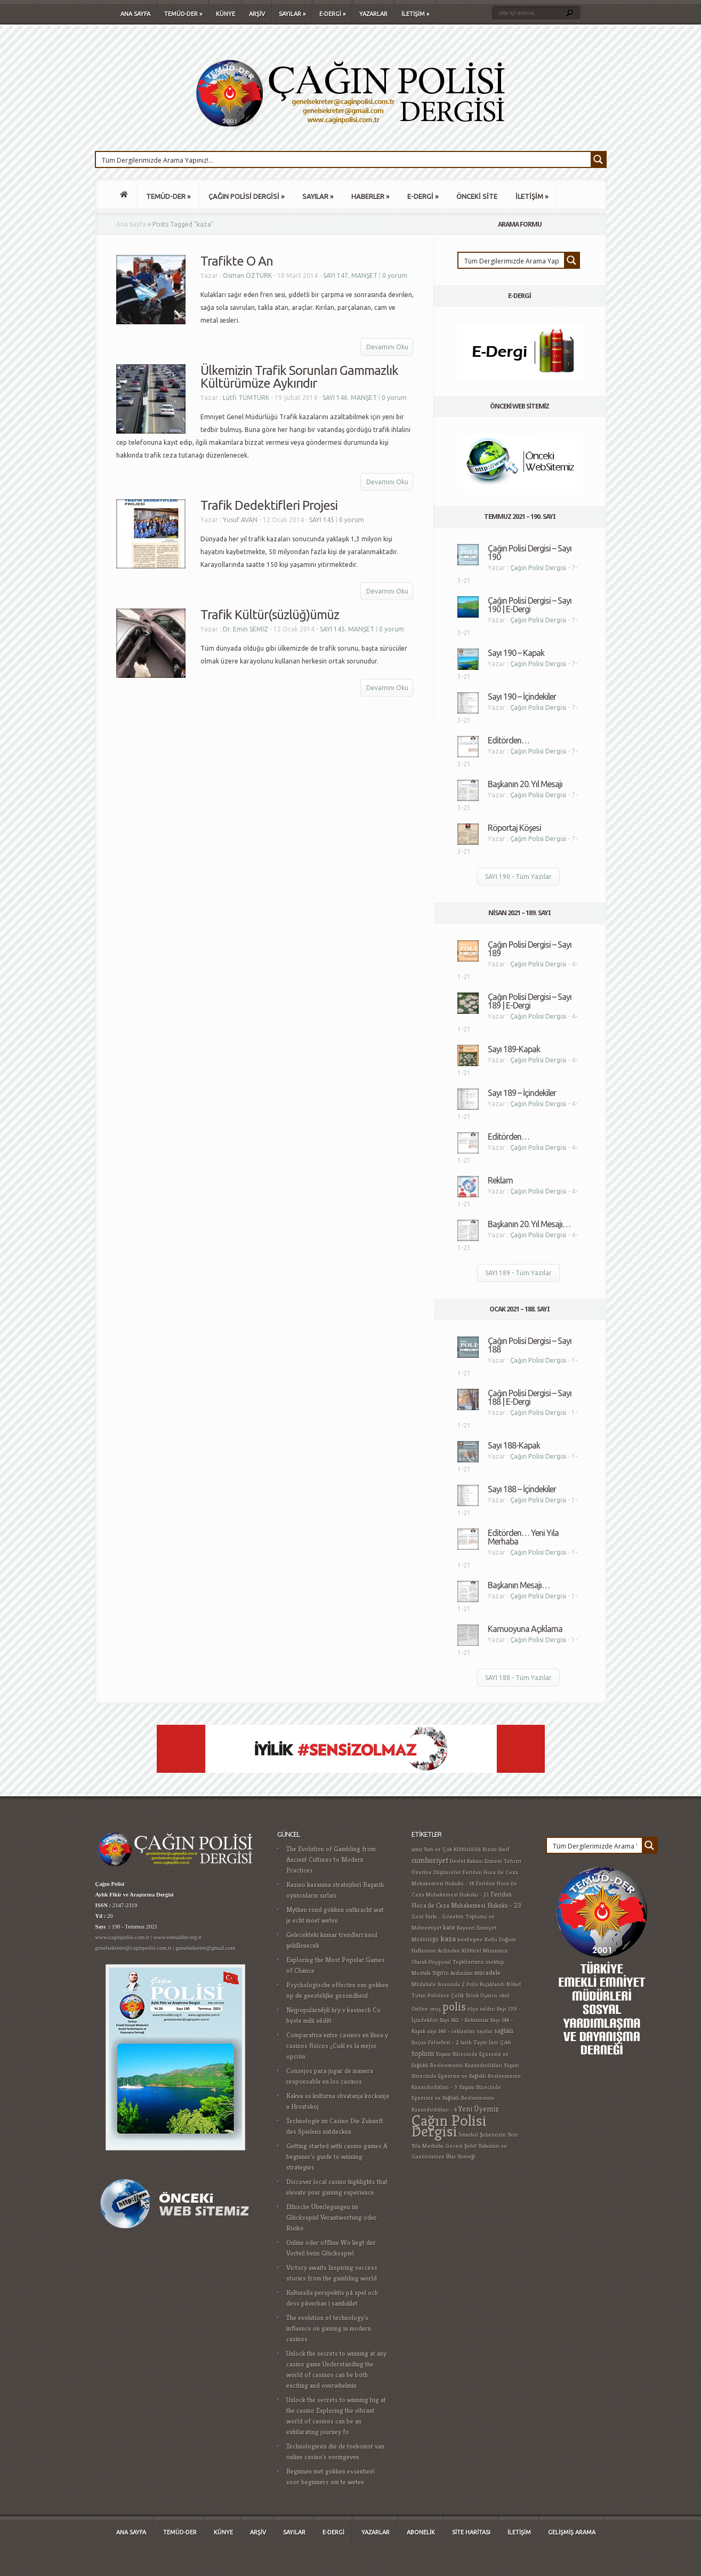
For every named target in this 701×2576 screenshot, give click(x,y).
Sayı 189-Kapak (514, 1049)
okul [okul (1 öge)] (504, 1995)
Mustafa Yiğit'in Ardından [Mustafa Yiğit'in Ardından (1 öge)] (442, 1973)
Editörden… (508, 740)
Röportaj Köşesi (514, 828)
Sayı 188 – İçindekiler (522, 1489)
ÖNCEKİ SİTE (476, 196)
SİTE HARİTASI (471, 2532)
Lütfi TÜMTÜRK (246, 397)
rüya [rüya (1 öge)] (473, 2008)
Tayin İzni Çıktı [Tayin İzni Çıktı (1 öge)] (492, 2042)
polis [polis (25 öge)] (454, 2006)
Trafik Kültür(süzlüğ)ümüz (269, 614)
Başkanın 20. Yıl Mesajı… (529, 1224)
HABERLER (370, 196)
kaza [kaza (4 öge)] (448, 1938)
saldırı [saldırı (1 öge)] (487, 2008)
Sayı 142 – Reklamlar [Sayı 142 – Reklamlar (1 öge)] (464, 2020)
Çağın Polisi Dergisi (538, 567)
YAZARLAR (373, 14)
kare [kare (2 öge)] (449, 1927)
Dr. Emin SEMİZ (245, 629)
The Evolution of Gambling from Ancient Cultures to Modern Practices (331, 1859)
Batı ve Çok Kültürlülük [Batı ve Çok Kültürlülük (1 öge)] (452, 1849)
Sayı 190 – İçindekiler (522, 696)
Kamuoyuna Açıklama (525, 1629)
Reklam (500, 1180)
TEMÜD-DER (183, 14)
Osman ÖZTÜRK (247, 275)
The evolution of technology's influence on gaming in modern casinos (328, 2328)
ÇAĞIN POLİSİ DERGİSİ (246, 196)
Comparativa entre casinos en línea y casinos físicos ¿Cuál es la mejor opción (337, 2045)
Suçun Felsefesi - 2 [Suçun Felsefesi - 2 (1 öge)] (435, 2042)
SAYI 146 (335, 397)
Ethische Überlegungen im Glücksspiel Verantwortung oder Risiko (331, 2217)
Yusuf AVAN (240, 519)
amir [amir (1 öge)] (417, 1849)
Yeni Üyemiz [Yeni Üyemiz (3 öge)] (478, 2109)
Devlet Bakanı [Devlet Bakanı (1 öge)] (466, 1861)
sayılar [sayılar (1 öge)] (485, 2031)
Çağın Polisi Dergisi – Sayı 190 (529, 552)
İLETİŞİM (415, 14)
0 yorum (394, 275)
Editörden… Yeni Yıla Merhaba (523, 1537)
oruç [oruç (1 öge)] (435, 2008)
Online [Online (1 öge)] (420, 2008)
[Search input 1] (344, 159)
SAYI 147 (335, 275)
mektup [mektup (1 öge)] (495, 1961)
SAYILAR (292, 14)
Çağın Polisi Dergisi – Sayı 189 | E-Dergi (529, 1001)
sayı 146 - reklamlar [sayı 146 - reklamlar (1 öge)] (451, 2031)
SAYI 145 (321, 519)
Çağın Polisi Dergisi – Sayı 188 (529, 1345)
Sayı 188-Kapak (514, 1445)
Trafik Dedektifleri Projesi (268, 505)
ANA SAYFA (135, 14)
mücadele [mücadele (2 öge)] (487, 1973)
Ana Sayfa (131, 224)
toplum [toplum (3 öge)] (423, 2053)
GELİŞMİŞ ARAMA (571, 2532)
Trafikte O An (236, 261)
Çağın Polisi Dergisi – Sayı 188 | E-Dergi (529, 1397)
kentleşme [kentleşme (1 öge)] (470, 1939)
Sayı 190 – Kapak (516, 653)
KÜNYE (225, 14)
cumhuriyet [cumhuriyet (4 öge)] (430, 1860)
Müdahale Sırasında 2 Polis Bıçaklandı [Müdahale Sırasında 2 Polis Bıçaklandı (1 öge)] (458, 1984)
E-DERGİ (332, 14)
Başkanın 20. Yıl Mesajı (525, 784)
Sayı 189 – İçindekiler (522, 1093)
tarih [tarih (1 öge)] (466, 2042)
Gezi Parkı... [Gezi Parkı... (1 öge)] (426, 1916)
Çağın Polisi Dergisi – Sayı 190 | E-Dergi (529, 605)
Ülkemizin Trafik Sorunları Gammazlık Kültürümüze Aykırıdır (299, 376)
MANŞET (364, 275)
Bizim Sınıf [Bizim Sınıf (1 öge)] (495, 1849)
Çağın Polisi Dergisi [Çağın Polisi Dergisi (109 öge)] (449, 2125)
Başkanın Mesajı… (519, 1585)
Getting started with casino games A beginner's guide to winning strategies (337, 2156)
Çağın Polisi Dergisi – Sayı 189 (529, 949)
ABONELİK (421, 2532)
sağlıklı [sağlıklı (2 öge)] (503, 2031)
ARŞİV (257, 14)
